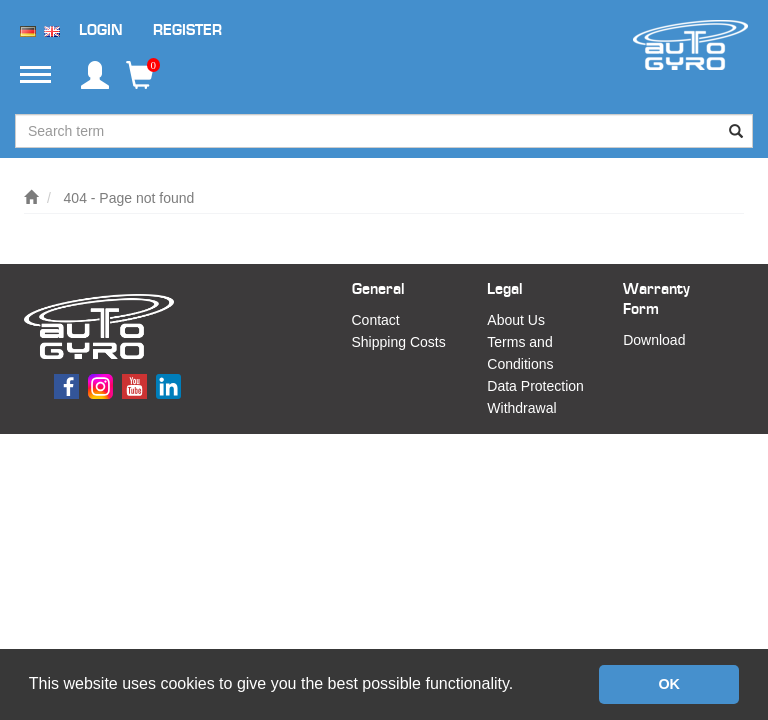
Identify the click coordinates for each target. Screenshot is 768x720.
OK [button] (669, 684)
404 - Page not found (129, 198)
